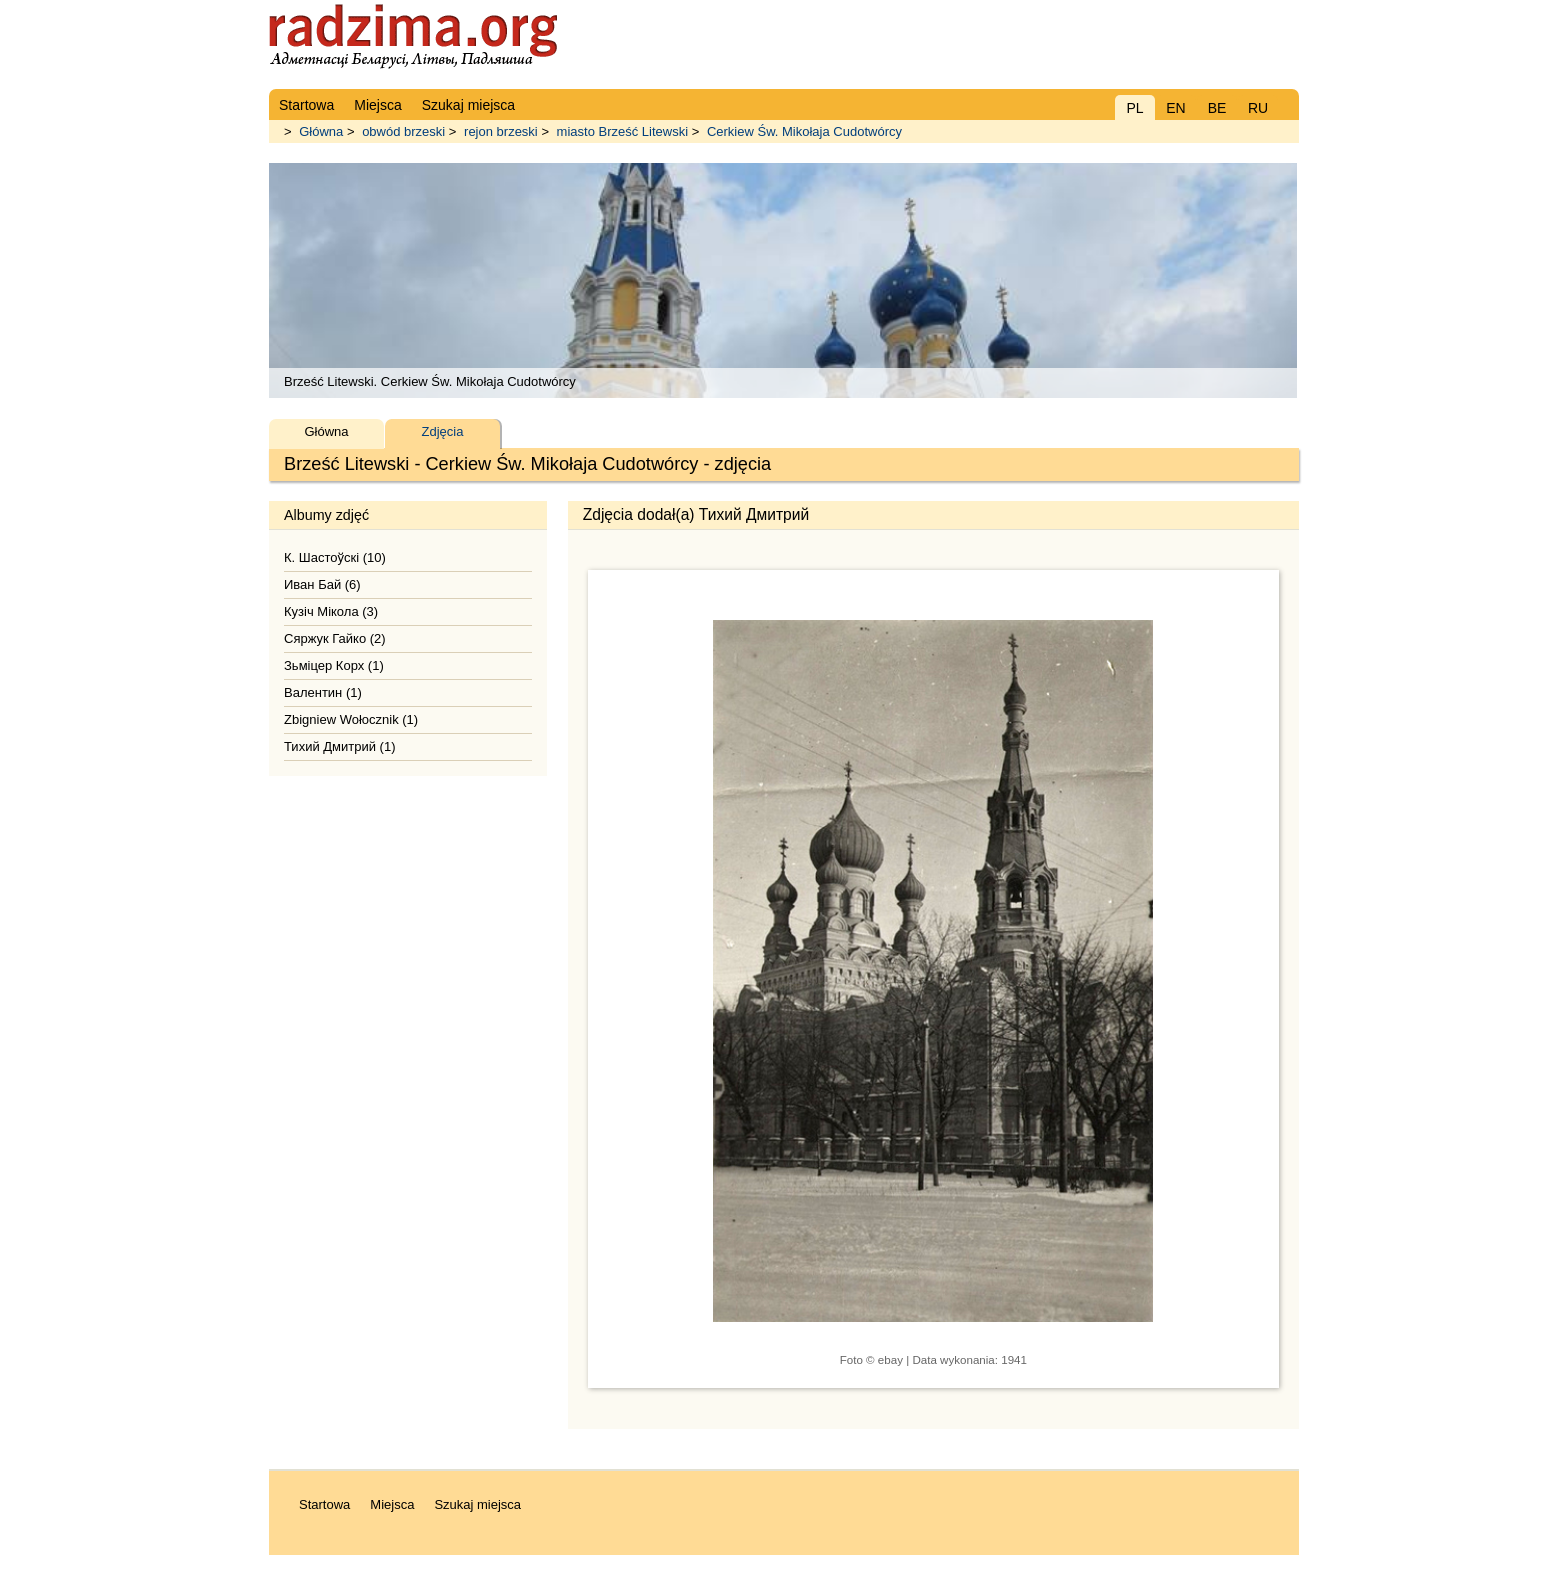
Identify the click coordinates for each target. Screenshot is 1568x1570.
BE (1217, 108)
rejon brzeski (501, 131)
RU (1258, 108)
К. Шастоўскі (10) (335, 557)
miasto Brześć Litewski (622, 131)
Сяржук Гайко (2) (335, 638)
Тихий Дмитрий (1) (339, 746)
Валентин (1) (323, 692)
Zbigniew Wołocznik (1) (351, 719)
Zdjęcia (443, 431)
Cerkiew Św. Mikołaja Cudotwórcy (804, 131)
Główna (321, 131)
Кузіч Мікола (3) (331, 611)
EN (1175, 108)
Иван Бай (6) (322, 584)
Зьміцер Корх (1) (334, 665)
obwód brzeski (403, 131)
